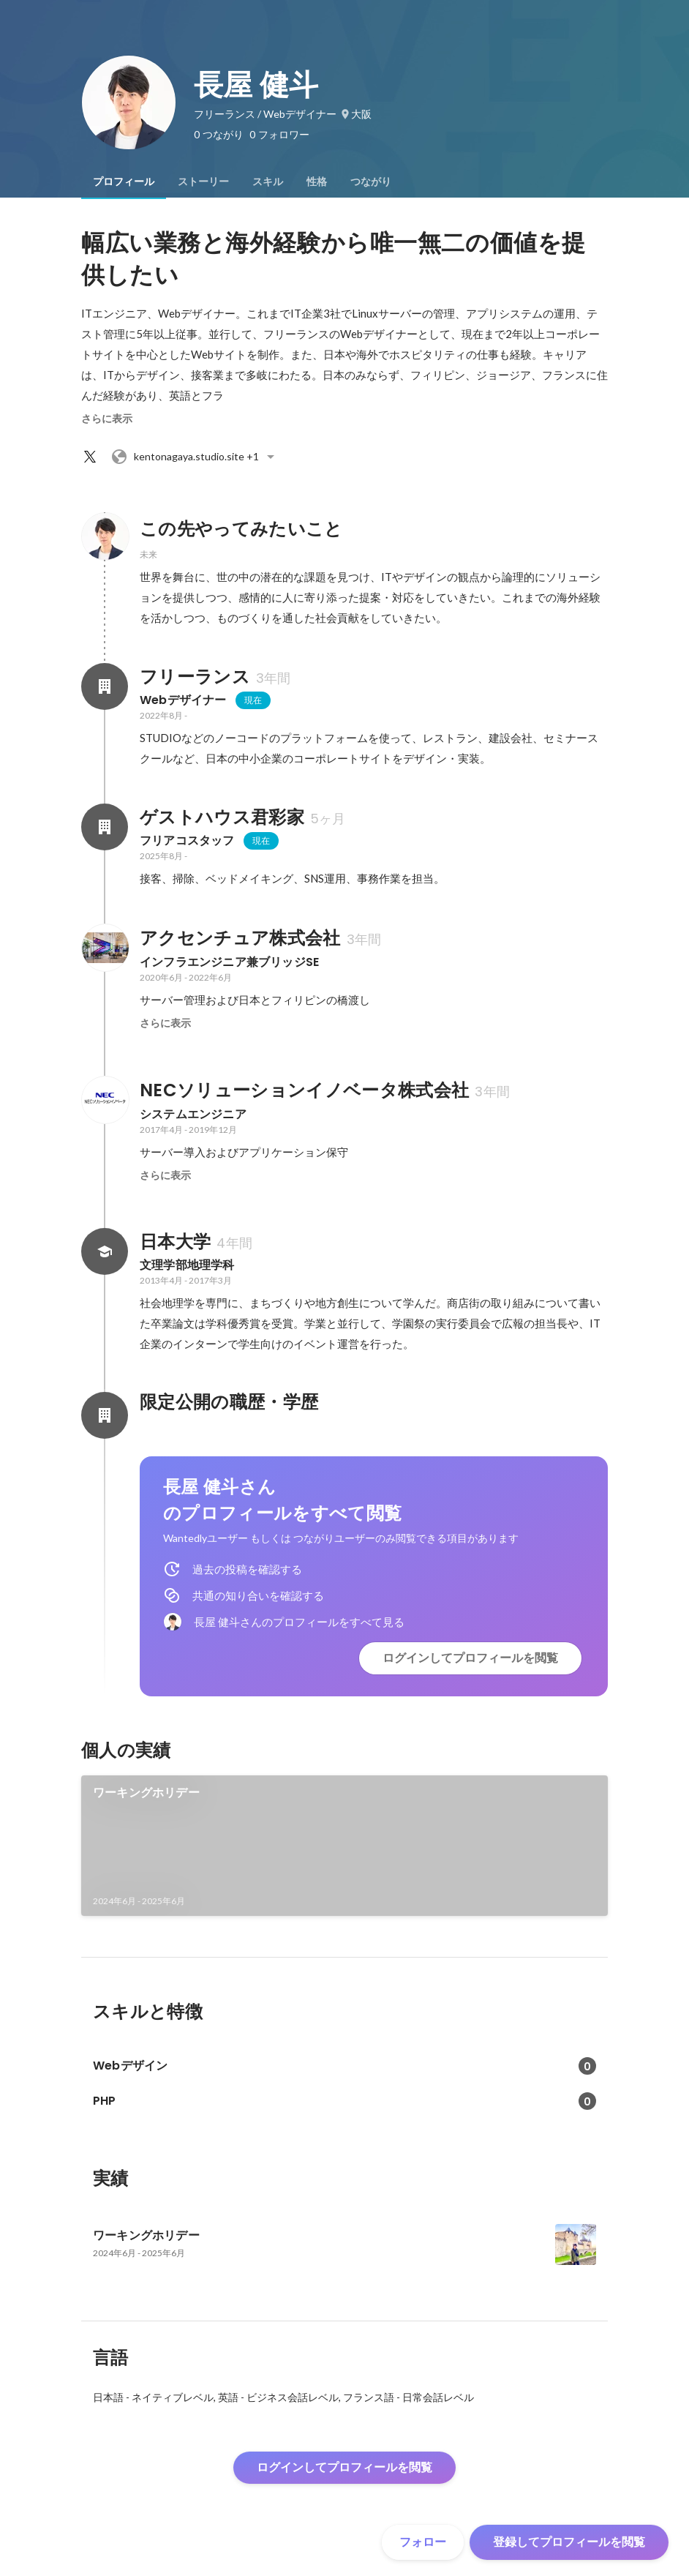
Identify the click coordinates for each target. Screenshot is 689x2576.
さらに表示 (106, 418)
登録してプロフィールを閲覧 (569, 2542)
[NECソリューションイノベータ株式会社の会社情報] (104, 1100)
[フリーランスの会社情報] (104, 686)
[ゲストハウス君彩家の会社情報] (104, 827)
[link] (344, 1845)
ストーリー (203, 181)
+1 (194, 456)
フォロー (422, 2542)
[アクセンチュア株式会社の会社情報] (104, 948)
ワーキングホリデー (146, 1792)
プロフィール (123, 181)
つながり (370, 181)
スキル (267, 181)
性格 (316, 181)
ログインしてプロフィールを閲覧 (470, 1658)
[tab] (123, 181)
